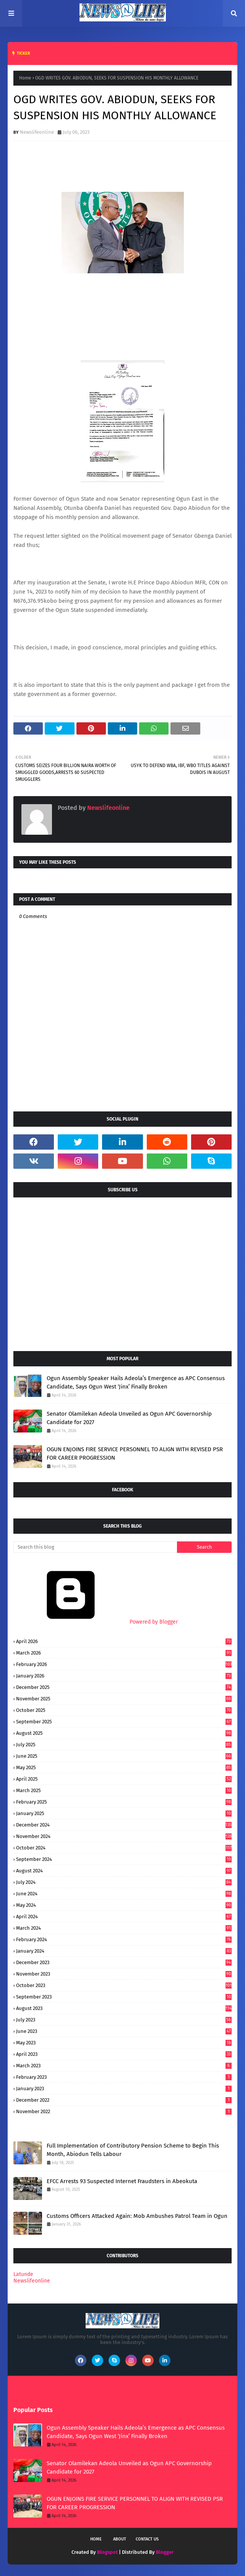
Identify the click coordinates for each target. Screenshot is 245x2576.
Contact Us (147, 2539)
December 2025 (124, 1687)
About (119, 2539)
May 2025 (124, 1767)
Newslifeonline (37, 132)
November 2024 (124, 1836)
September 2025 (124, 1721)
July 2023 (124, 2020)
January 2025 (124, 1813)
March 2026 (124, 1653)
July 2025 (124, 1744)
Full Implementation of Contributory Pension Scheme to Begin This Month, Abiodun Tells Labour (133, 2150)
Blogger (165, 2552)
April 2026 (124, 1641)
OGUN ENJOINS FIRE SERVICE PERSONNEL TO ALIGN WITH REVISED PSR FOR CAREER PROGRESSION (135, 1454)
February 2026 (124, 1664)
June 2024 (124, 1893)
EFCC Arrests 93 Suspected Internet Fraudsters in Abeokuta (122, 2181)
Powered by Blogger (95, 1622)
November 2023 (124, 1974)
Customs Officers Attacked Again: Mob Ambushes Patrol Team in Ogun (137, 2216)
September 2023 (124, 1997)
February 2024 (124, 1939)
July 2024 (124, 1882)
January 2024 (124, 1951)
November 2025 (124, 1699)
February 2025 (124, 1802)
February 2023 (124, 2077)
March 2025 (124, 1790)
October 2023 (124, 1985)
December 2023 (124, 1962)
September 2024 (124, 1859)
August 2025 (124, 1733)
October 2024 (124, 1848)
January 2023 (124, 2088)
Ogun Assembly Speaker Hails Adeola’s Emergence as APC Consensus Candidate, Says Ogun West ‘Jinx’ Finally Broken (136, 1382)
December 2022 (124, 2100)
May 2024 (124, 1905)
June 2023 (124, 2031)
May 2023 (124, 2043)
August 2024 (124, 1871)
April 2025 (124, 1779)
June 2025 (124, 1756)
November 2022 (124, 2111)
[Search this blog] (95, 1547)
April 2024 (124, 1916)
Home (25, 78)
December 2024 (124, 1825)
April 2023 (124, 2054)
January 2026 (124, 1676)
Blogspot (107, 2552)
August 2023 (124, 2008)
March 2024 (124, 1928)
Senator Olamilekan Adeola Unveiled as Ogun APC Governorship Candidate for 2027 (129, 1418)
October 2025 (124, 1710)
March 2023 (124, 2065)
